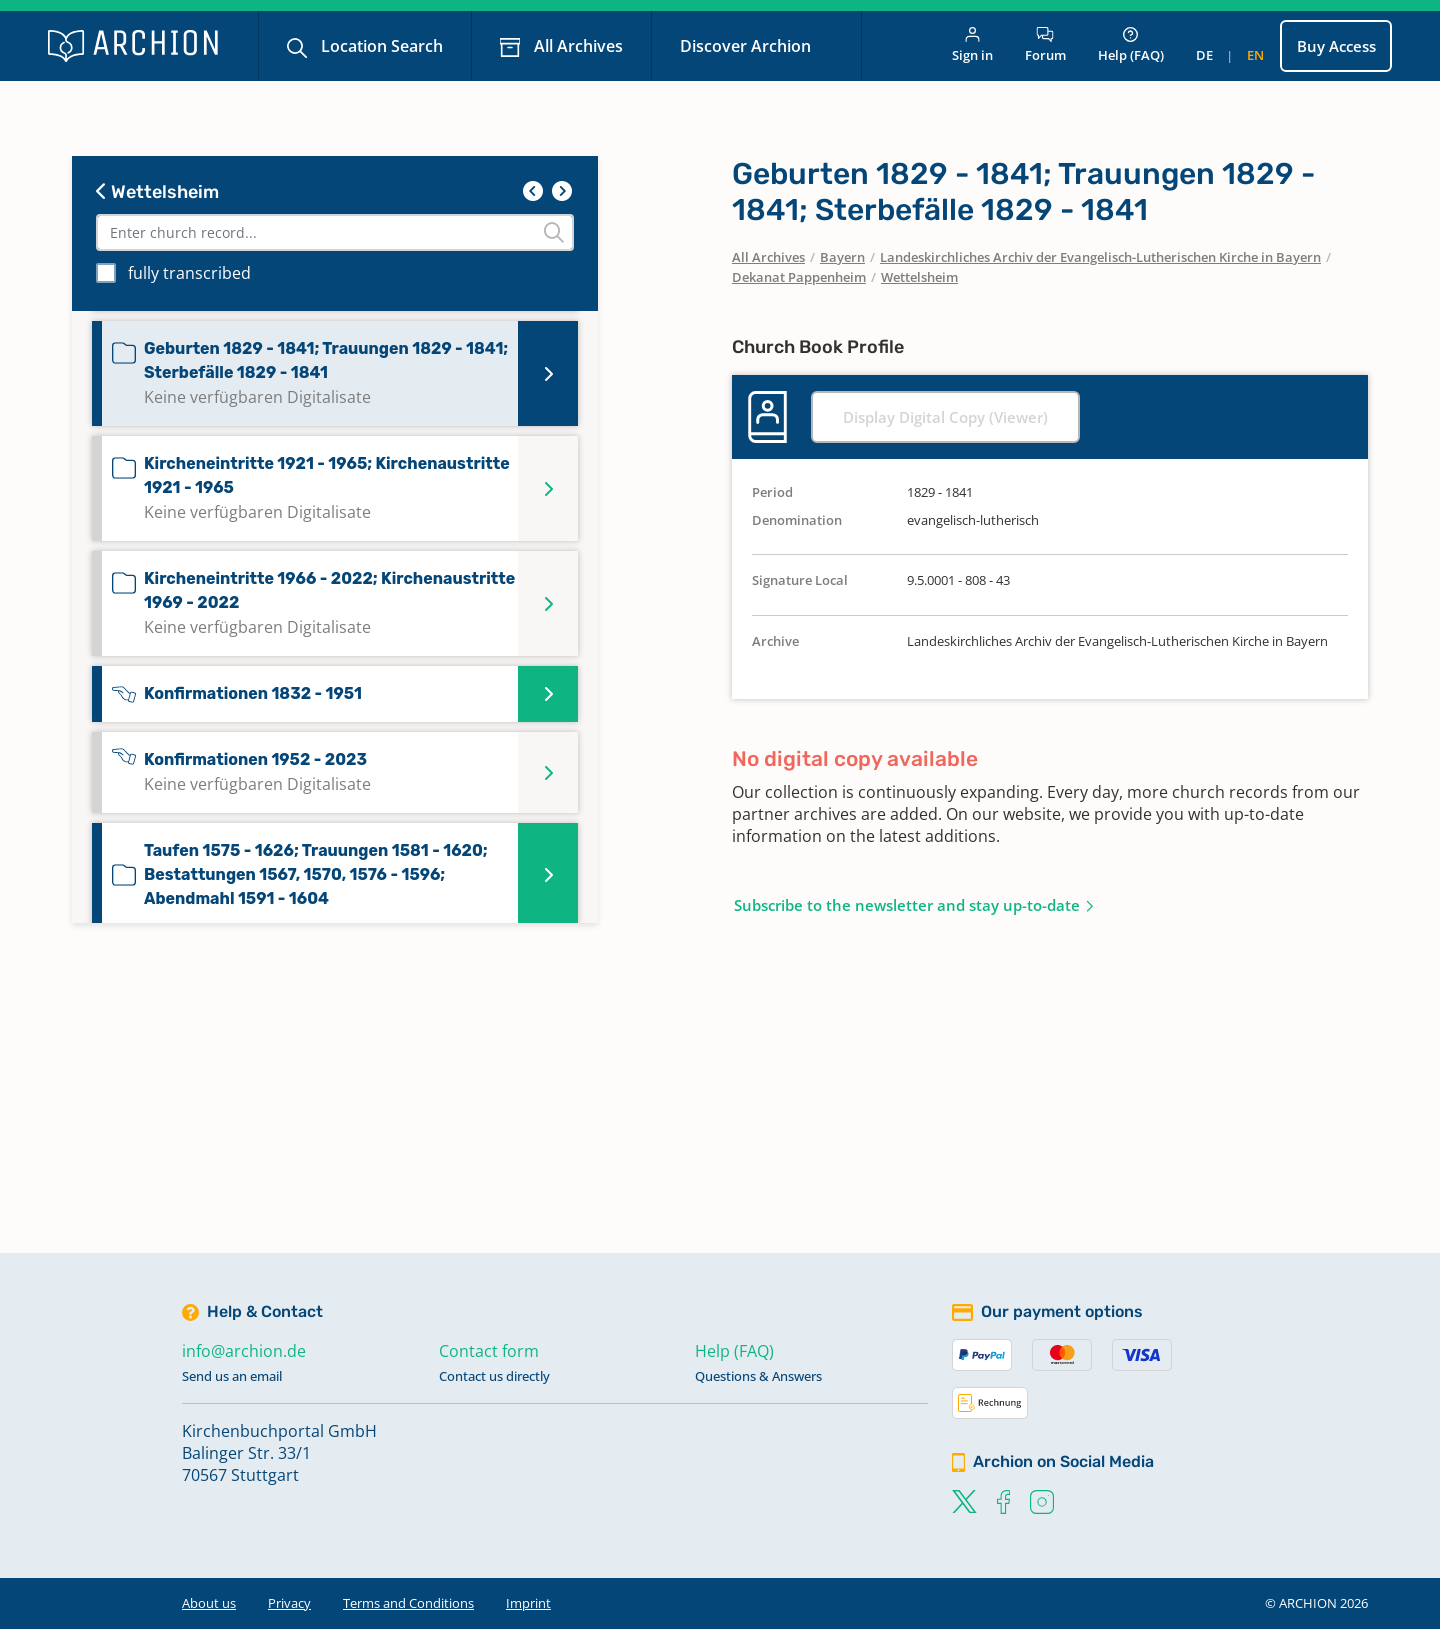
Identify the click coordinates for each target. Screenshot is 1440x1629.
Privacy (289, 1603)
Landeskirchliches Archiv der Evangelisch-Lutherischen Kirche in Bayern (1100, 257)
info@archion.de (244, 1351)
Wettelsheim (157, 192)
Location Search (380, 46)
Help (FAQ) (1131, 45)
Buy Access (1336, 46)
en (1255, 55)
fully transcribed (189, 273)
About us (209, 1603)
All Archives (576, 46)
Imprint (528, 1603)
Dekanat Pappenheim (799, 277)
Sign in (972, 45)
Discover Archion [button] (747, 46)
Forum (1045, 45)
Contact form (489, 1351)
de (1204, 55)
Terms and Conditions (408, 1603)
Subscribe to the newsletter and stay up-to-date (907, 905)
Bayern (842, 257)
